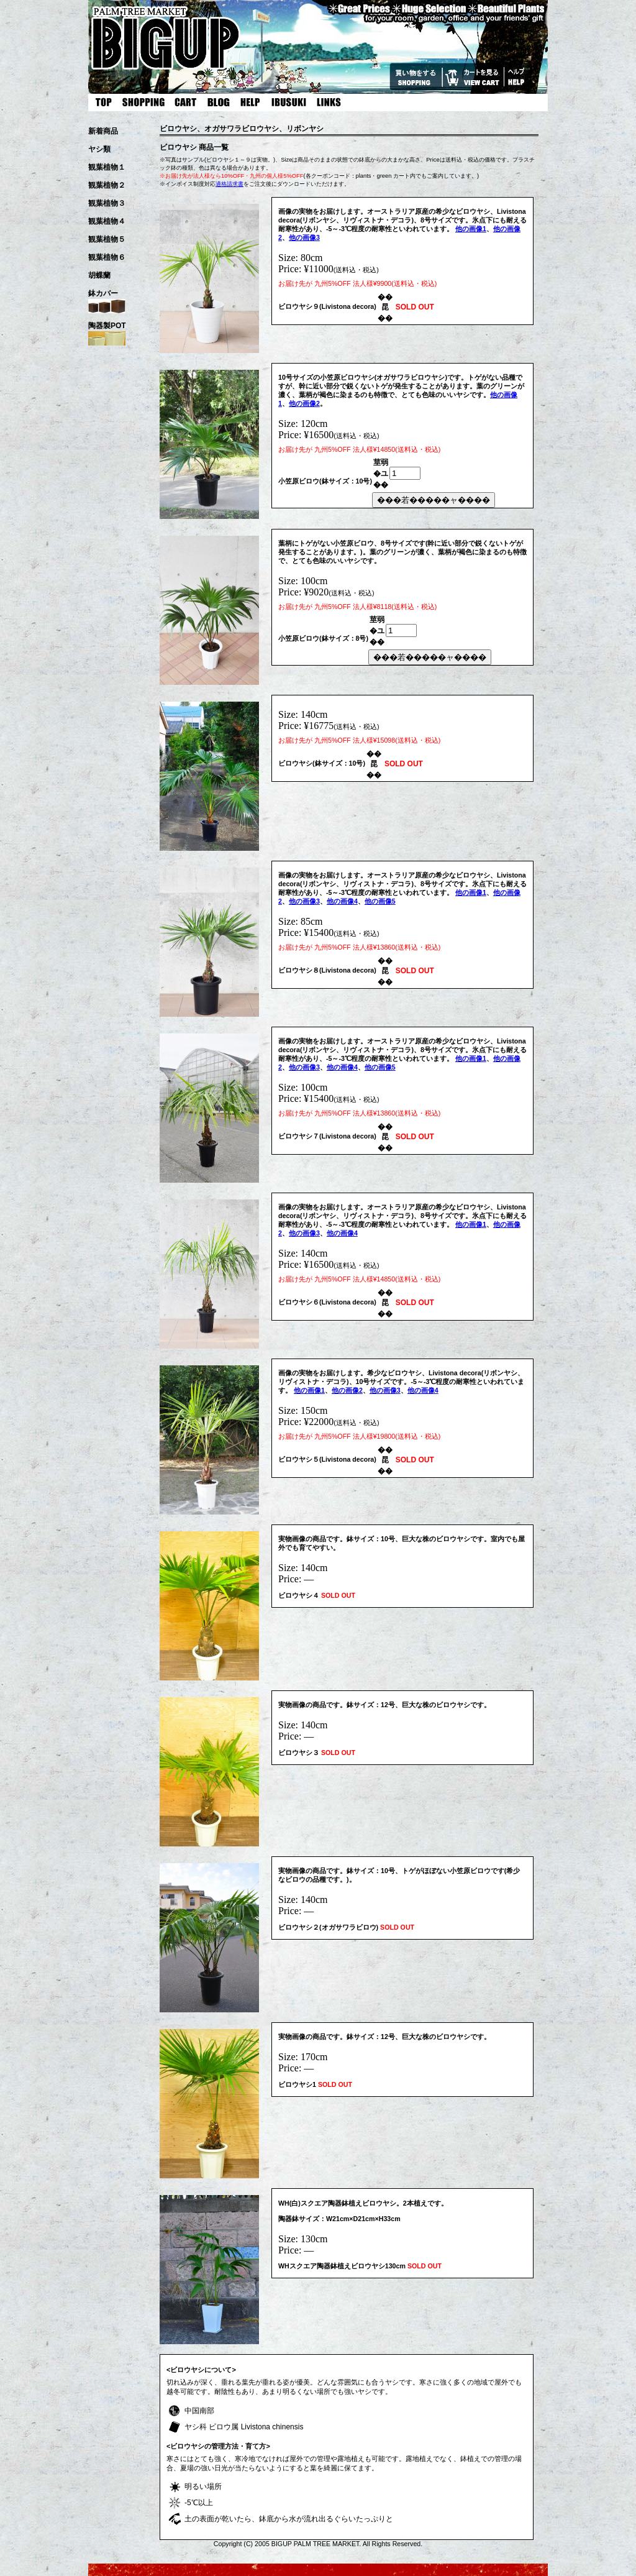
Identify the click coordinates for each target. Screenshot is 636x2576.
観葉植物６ (106, 257)
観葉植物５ (106, 239)
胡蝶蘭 (99, 275)
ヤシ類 (99, 149)
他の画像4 (342, 901)
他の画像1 (470, 228)
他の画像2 (304, 403)
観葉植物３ (106, 203)
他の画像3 (304, 237)
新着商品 (103, 131)
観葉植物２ (106, 185)
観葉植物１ (106, 167)
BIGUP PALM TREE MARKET (315, 2543)
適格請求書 (229, 184)
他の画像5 (380, 901)
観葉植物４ (106, 221)
